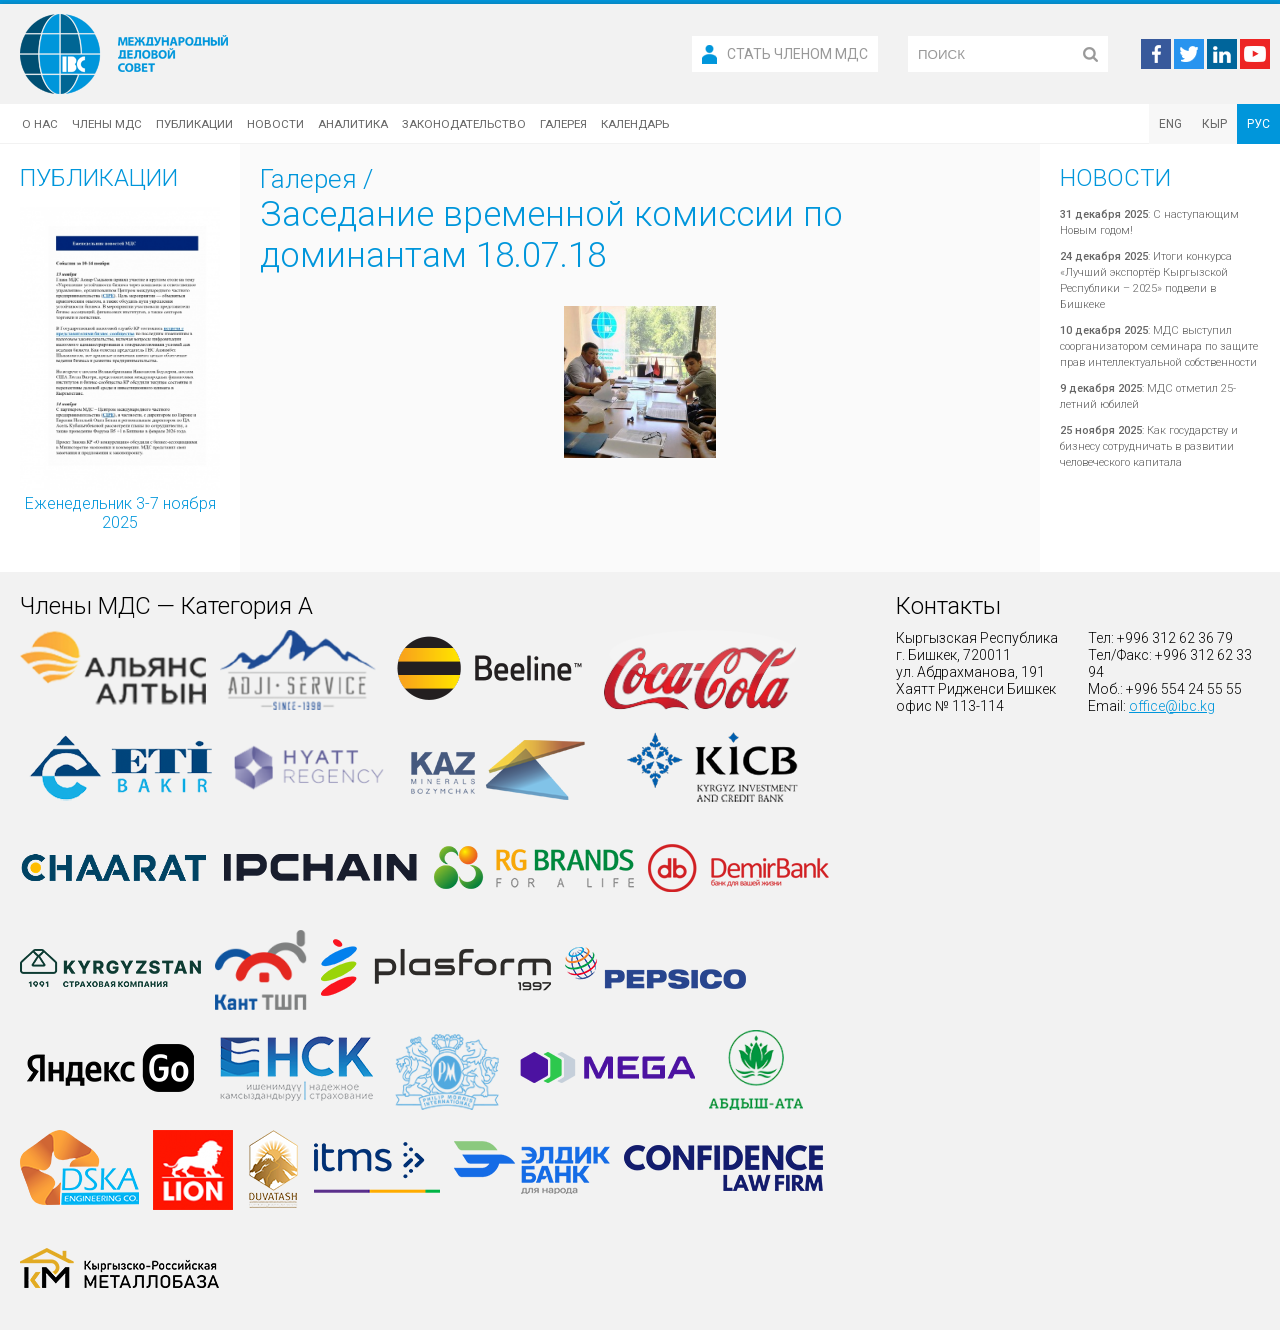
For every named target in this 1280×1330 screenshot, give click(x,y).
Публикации (194, 124)
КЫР (1214, 124)
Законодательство (464, 124)
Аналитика (353, 124)
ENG (1170, 124)
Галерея (563, 124)
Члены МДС (107, 124)
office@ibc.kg (1172, 706)
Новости (275, 124)
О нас (40, 124)
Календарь (635, 124)
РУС (1258, 124)
